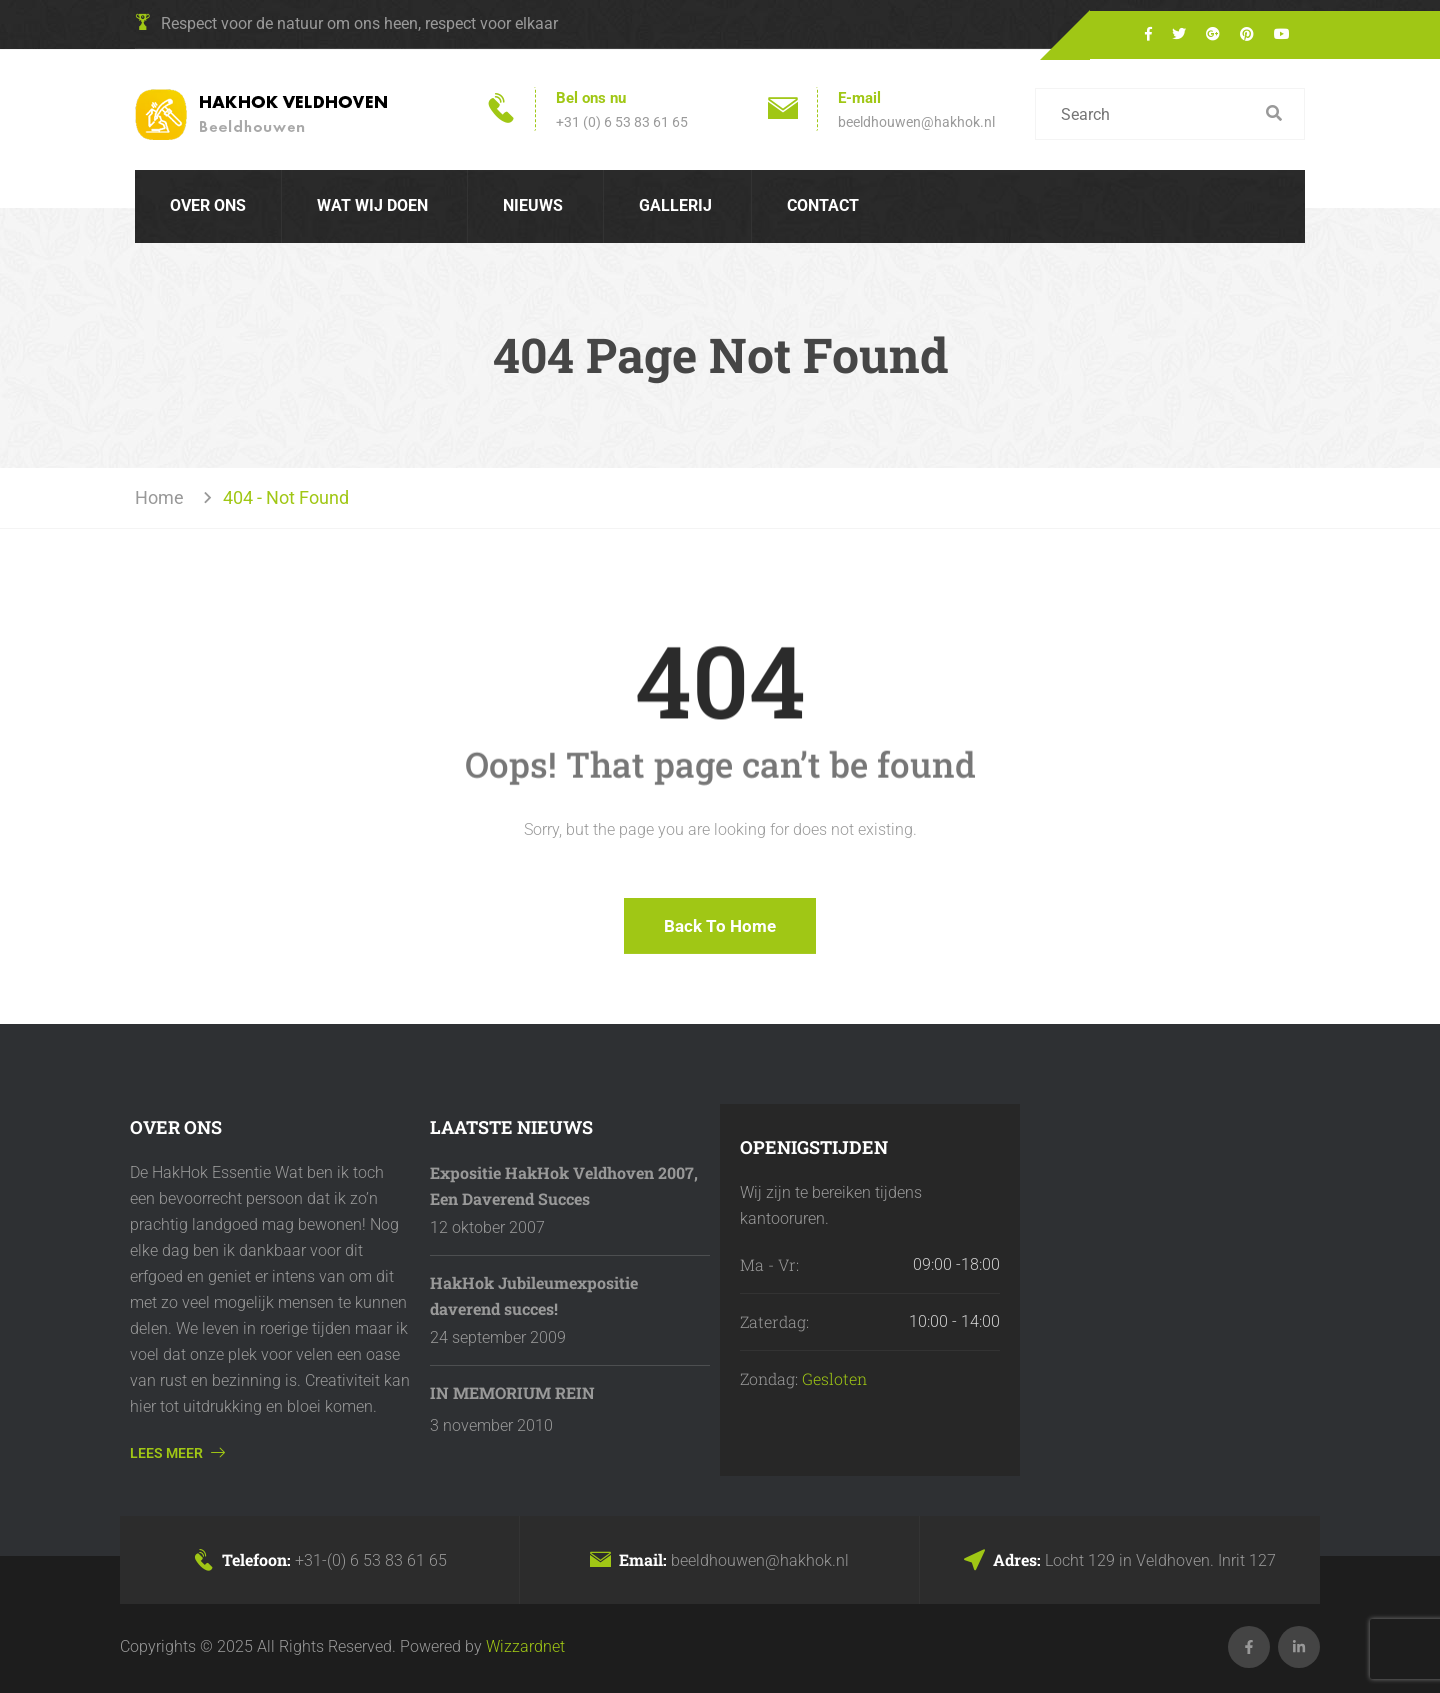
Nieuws (533, 205)
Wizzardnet (525, 1646)
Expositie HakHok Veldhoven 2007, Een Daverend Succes (564, 1185)
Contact (823, 205)
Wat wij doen (372, 205)
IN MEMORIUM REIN (512, 1392)
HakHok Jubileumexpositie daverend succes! (534, 1295)
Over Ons (208, 205)
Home (163, 497)
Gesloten (834, 1378)
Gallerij (675, 205)
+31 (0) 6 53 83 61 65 (622, 122)
